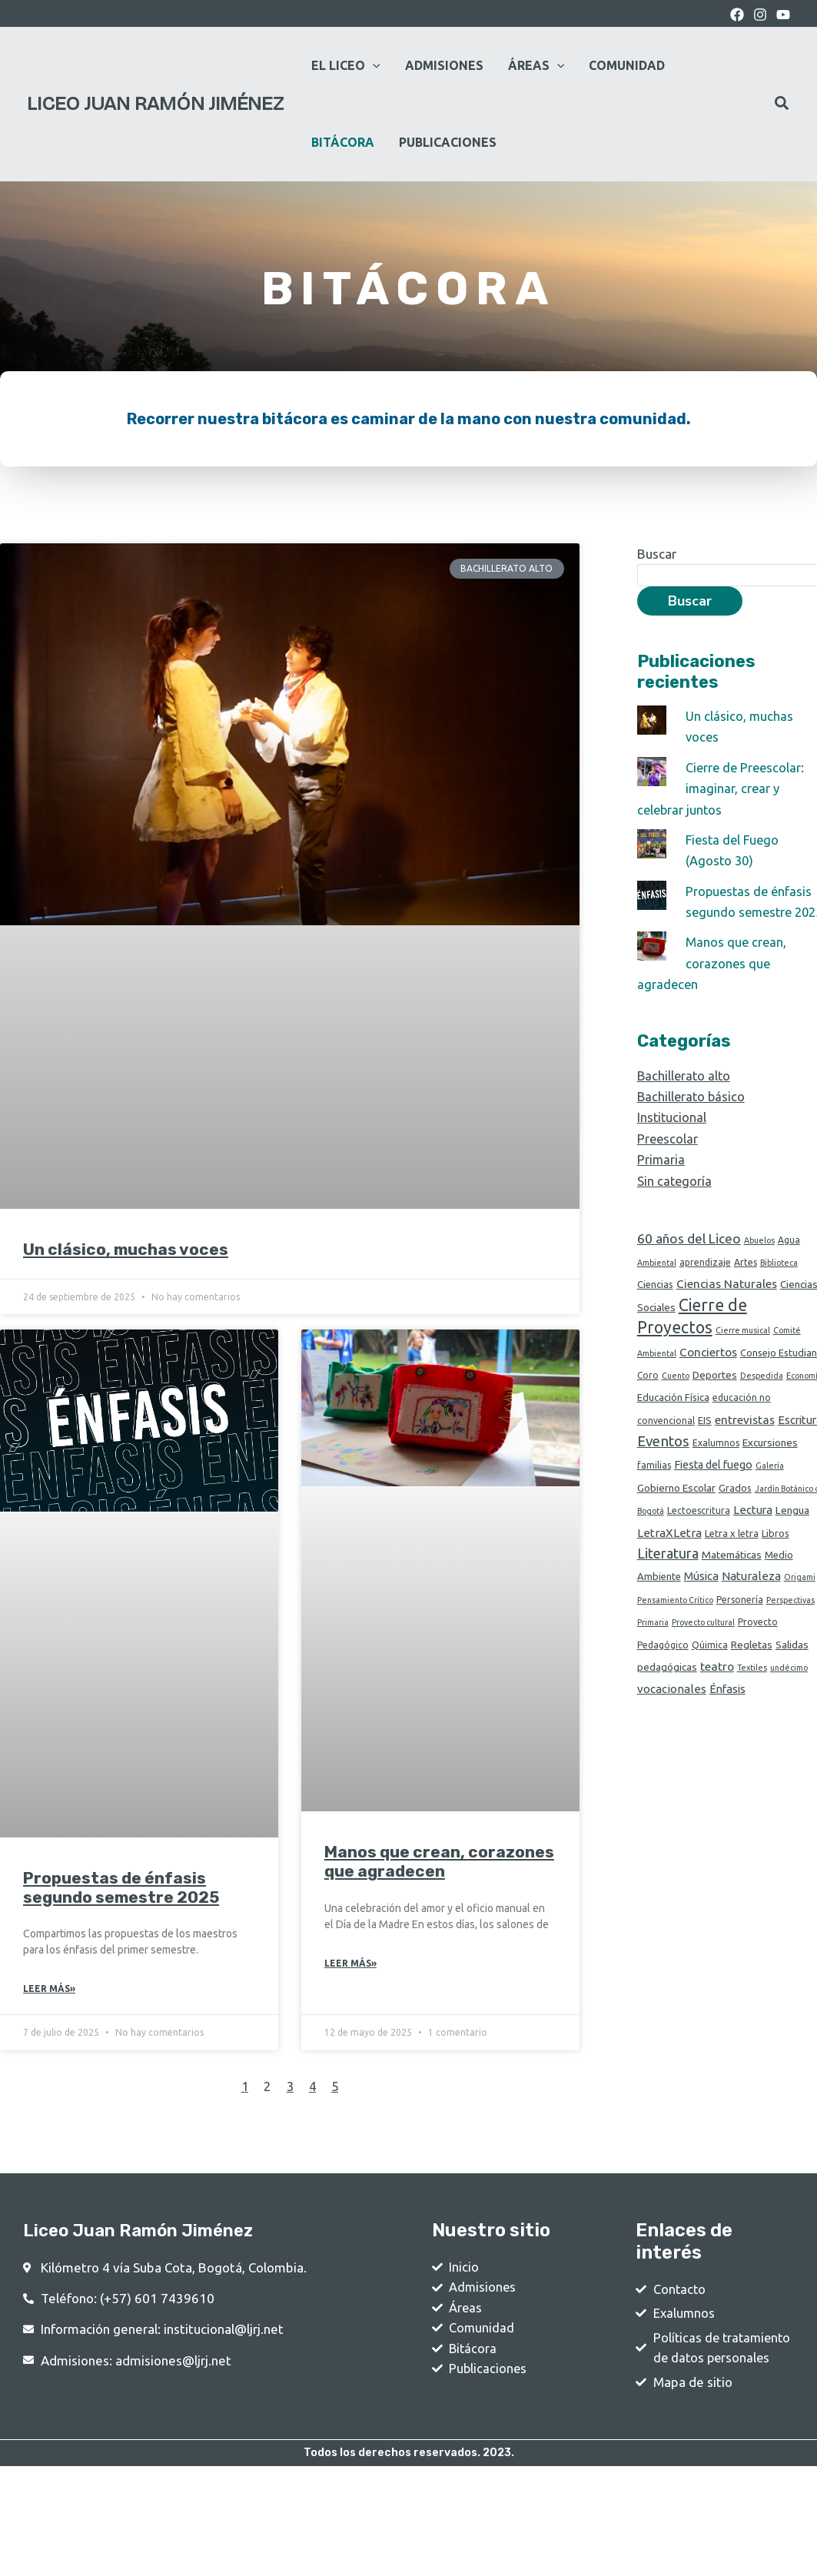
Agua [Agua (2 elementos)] (789, 1258)
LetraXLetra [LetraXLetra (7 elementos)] (669, 1556)
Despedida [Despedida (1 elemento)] (761, 1398)
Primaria (661, 1178)
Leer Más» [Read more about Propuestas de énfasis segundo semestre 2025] (49, 1989)
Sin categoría (675, 1199)
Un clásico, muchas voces (125, 1249)
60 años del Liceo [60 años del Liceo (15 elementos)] (689, 1257)
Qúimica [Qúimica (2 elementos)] (710, 1672)
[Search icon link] (782, 105)
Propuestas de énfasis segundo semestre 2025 (121, 1887)
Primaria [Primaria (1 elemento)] (653, 1649)
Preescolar (668, 1157)
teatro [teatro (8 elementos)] (717, 1693)
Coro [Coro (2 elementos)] (648, 1398)
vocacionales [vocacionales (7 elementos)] (671, 1717)
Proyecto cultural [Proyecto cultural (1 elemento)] (703, 1649)
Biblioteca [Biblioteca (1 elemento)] (779, 1281)
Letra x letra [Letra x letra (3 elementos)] (732, 1557)
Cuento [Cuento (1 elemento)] (675, 1398)
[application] (372, 65)
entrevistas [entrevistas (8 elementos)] (745, 1442)
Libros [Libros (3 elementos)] (775, 1557)
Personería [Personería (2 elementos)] (739, 1626)
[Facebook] (737, 15)
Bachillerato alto (685, 1094)
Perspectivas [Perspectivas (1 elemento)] (790, 1626)
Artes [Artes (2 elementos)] (745, 1281)
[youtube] (783, 15)
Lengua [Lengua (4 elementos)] (792, 1534)
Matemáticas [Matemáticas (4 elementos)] (732, 1580)
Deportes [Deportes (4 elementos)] (714, 1397)
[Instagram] (760, 15)
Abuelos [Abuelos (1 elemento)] (759, 1258)
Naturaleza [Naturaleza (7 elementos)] (751, 1601)
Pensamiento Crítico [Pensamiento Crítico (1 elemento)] (675, 1626)
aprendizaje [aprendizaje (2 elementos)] (705, 1281)
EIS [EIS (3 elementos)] (705, 1442)
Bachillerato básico (692, 1115)
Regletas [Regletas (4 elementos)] (751, 1671)
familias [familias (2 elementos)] (654, 1488)
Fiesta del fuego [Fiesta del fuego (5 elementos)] (713, 1488)
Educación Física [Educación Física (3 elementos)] (673, 1420)
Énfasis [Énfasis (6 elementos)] (727, 1717)
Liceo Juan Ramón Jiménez (155, 103)
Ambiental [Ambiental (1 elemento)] (656, 1281)
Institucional (672, 1137)
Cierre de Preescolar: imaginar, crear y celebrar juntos (723, 788)
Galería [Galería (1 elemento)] (770, 1488)
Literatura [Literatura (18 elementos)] (668, 1578)
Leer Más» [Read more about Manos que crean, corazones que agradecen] (350, 1964)
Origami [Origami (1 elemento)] (799, 1603)
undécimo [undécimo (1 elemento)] (789, 1694)
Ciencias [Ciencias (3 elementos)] (655, 1304)
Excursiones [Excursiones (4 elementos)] (770, 1465)
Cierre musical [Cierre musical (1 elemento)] (743, 1351)
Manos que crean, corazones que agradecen (439, 1861)
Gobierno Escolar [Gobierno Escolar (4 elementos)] (676, 1511)
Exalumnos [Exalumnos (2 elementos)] (715, 1466)
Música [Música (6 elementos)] (701, 1601)
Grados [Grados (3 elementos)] (735, 1510)
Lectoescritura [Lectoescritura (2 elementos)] (698, 1534)
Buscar (656, 553)
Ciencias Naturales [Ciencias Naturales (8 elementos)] (726, 1303)
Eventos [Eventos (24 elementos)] (663, 1464)
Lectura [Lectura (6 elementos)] (752, 1533)
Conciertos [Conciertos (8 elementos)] (708, 1373)
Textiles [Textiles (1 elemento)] (752, 1694)
